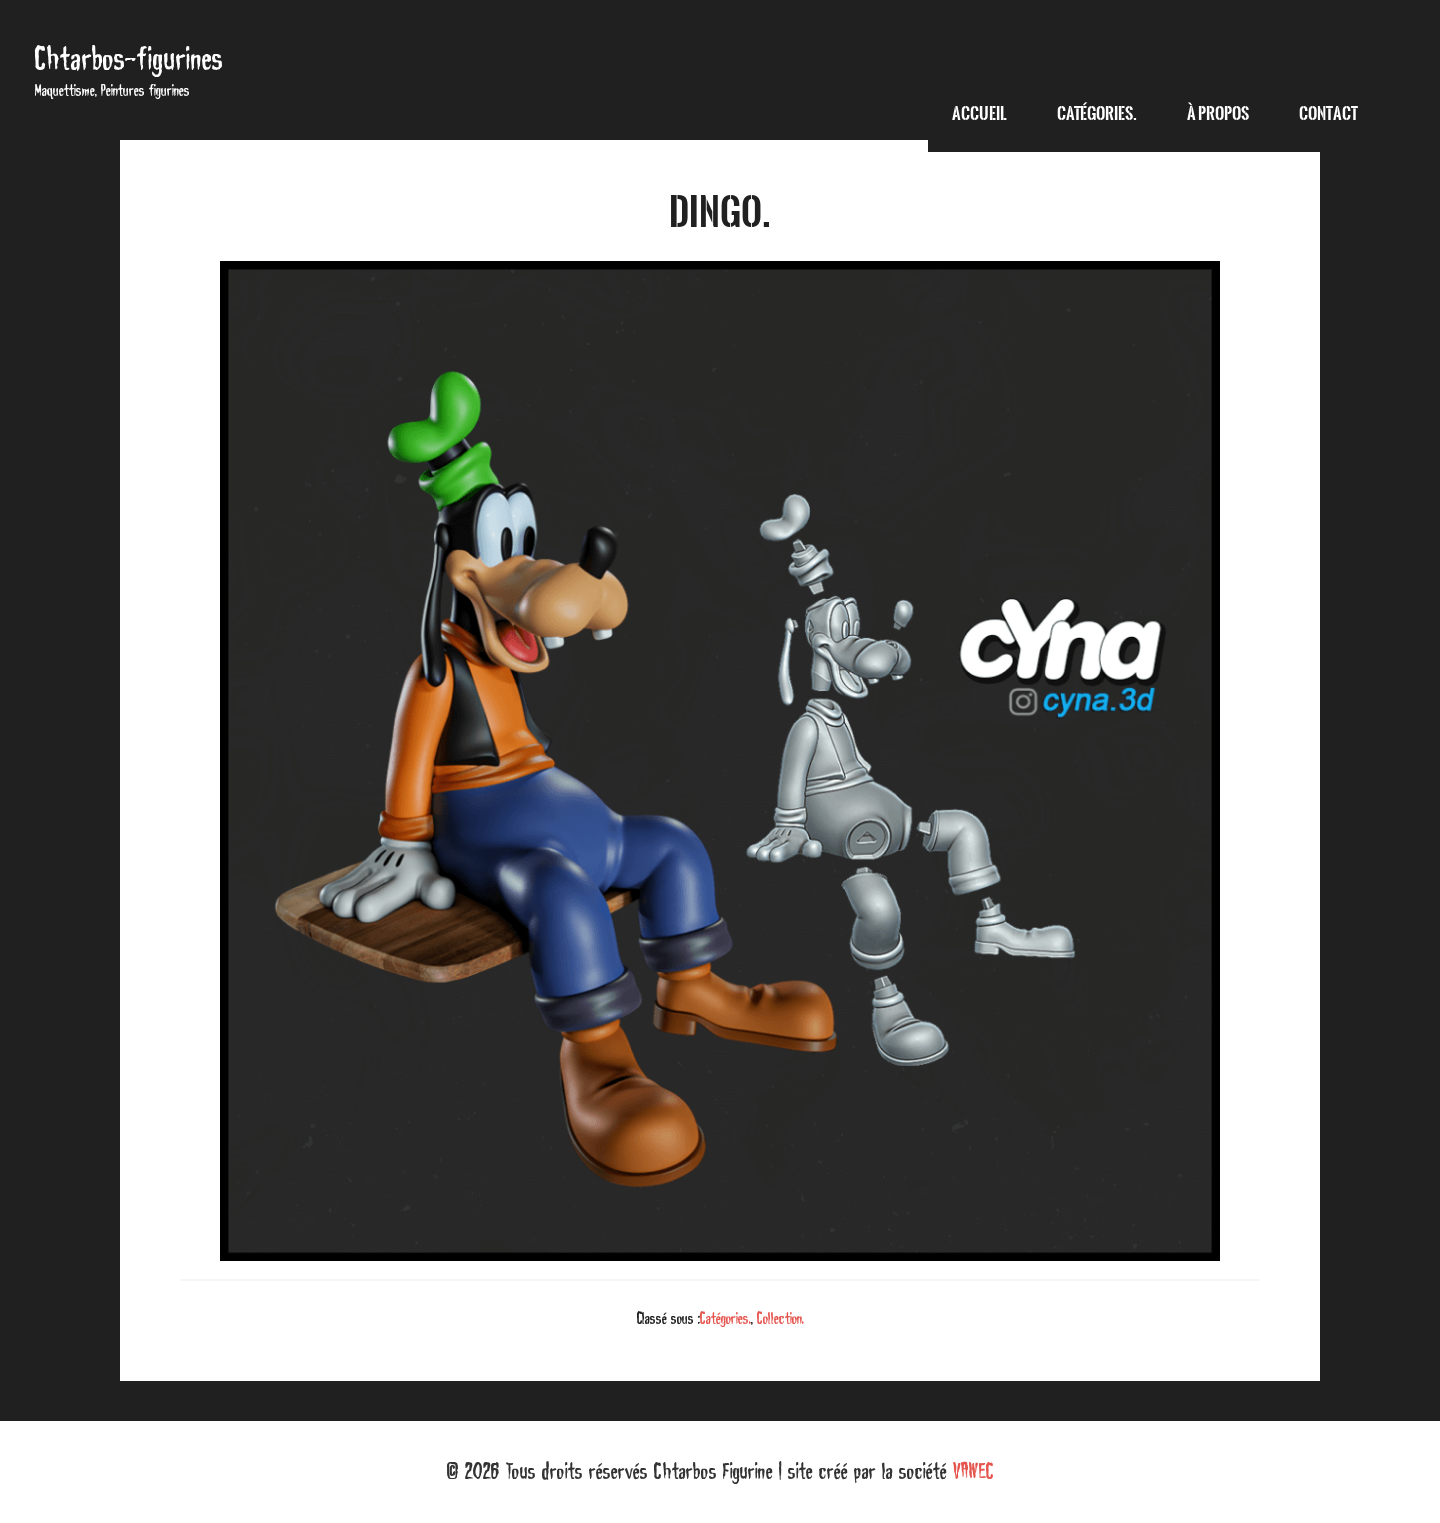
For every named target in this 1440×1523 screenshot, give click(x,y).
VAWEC (973, 1471)
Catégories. (725, 1318)
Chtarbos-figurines (129, 58)
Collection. (780, 1318)
